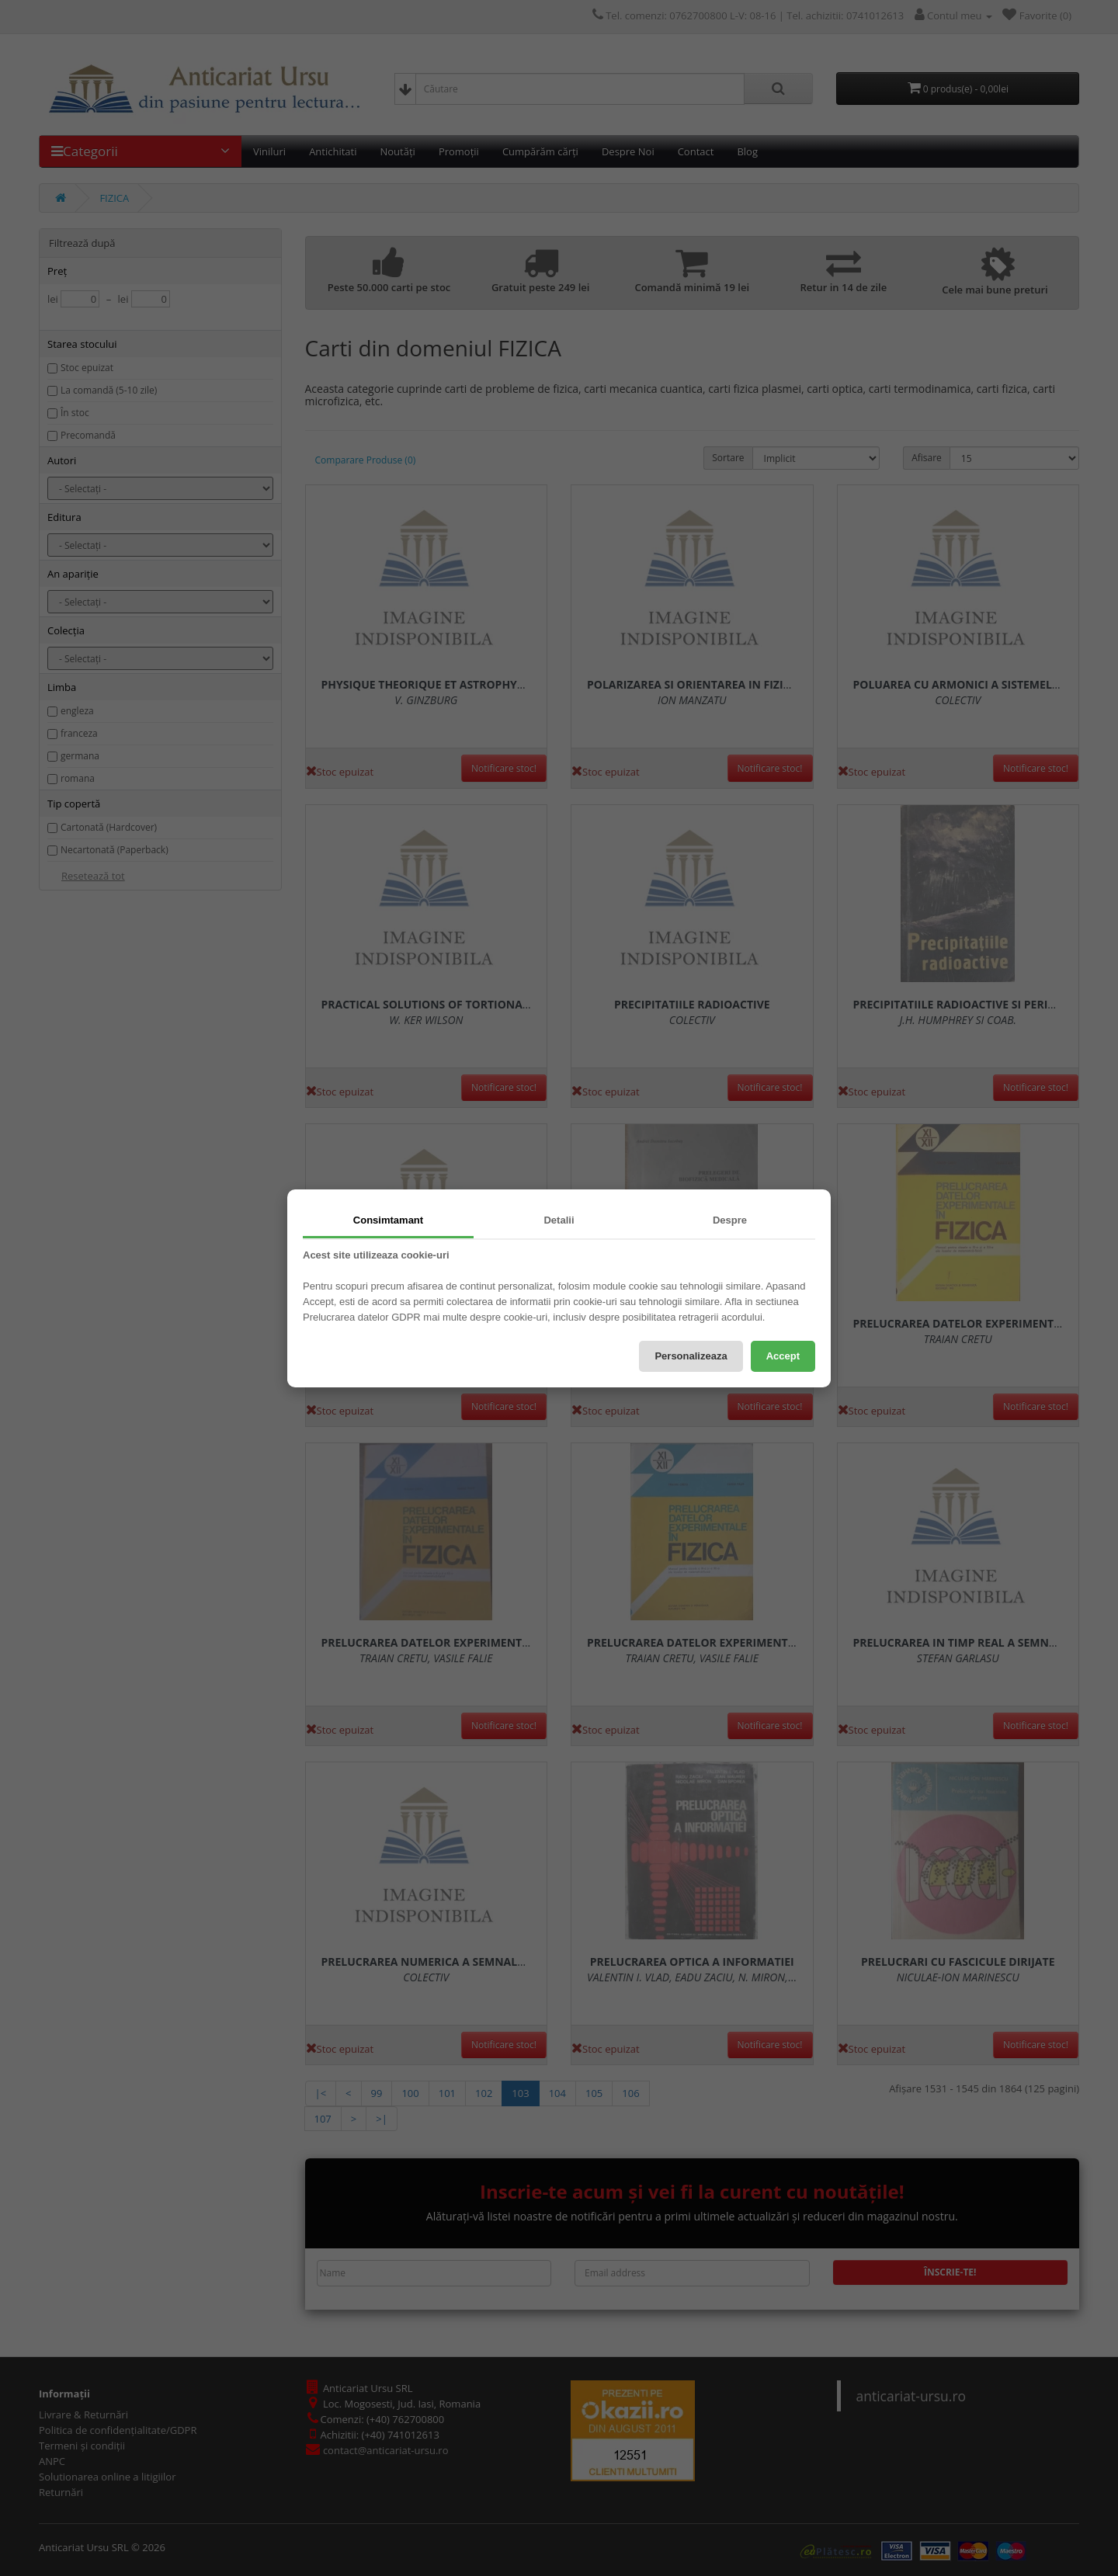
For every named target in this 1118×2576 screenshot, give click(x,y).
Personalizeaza (690, 1356)
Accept (783, 1356)
